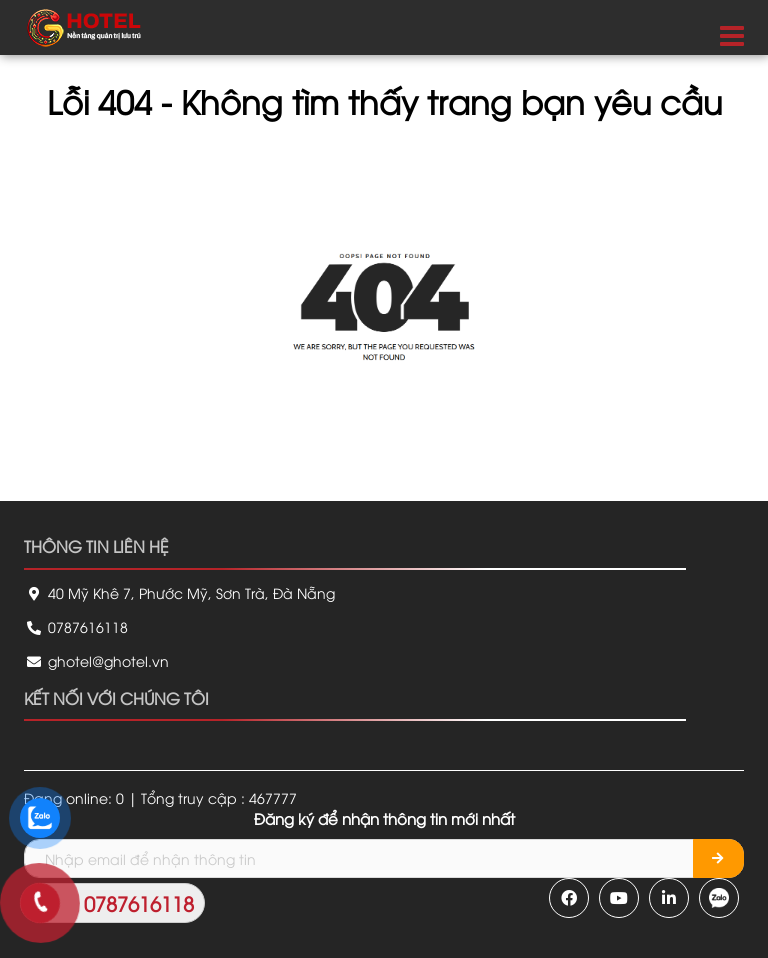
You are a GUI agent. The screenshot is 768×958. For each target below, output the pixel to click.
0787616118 (76, 626)
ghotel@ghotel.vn (96, 660)
